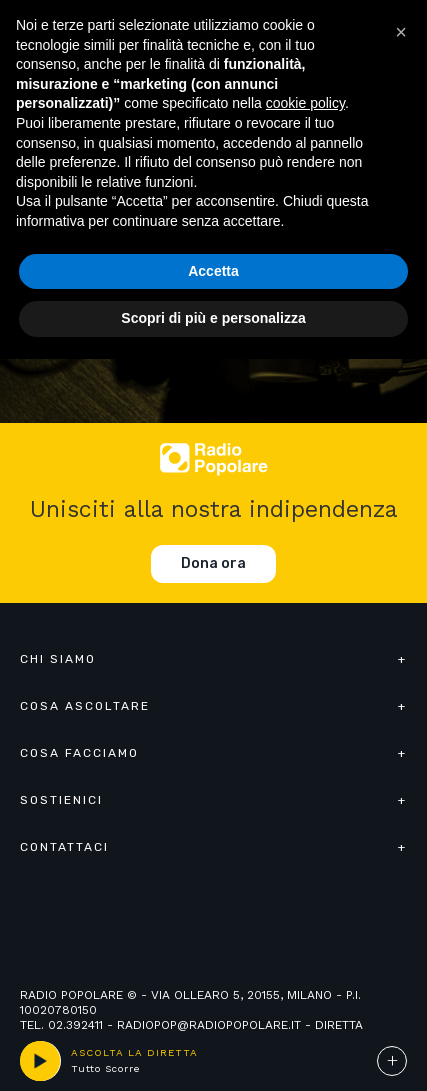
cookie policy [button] (305, 103)
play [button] (40, 1061)
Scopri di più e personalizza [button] (213, 318)
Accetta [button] (213, 271)
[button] (401, 32)
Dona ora (213, 563)
